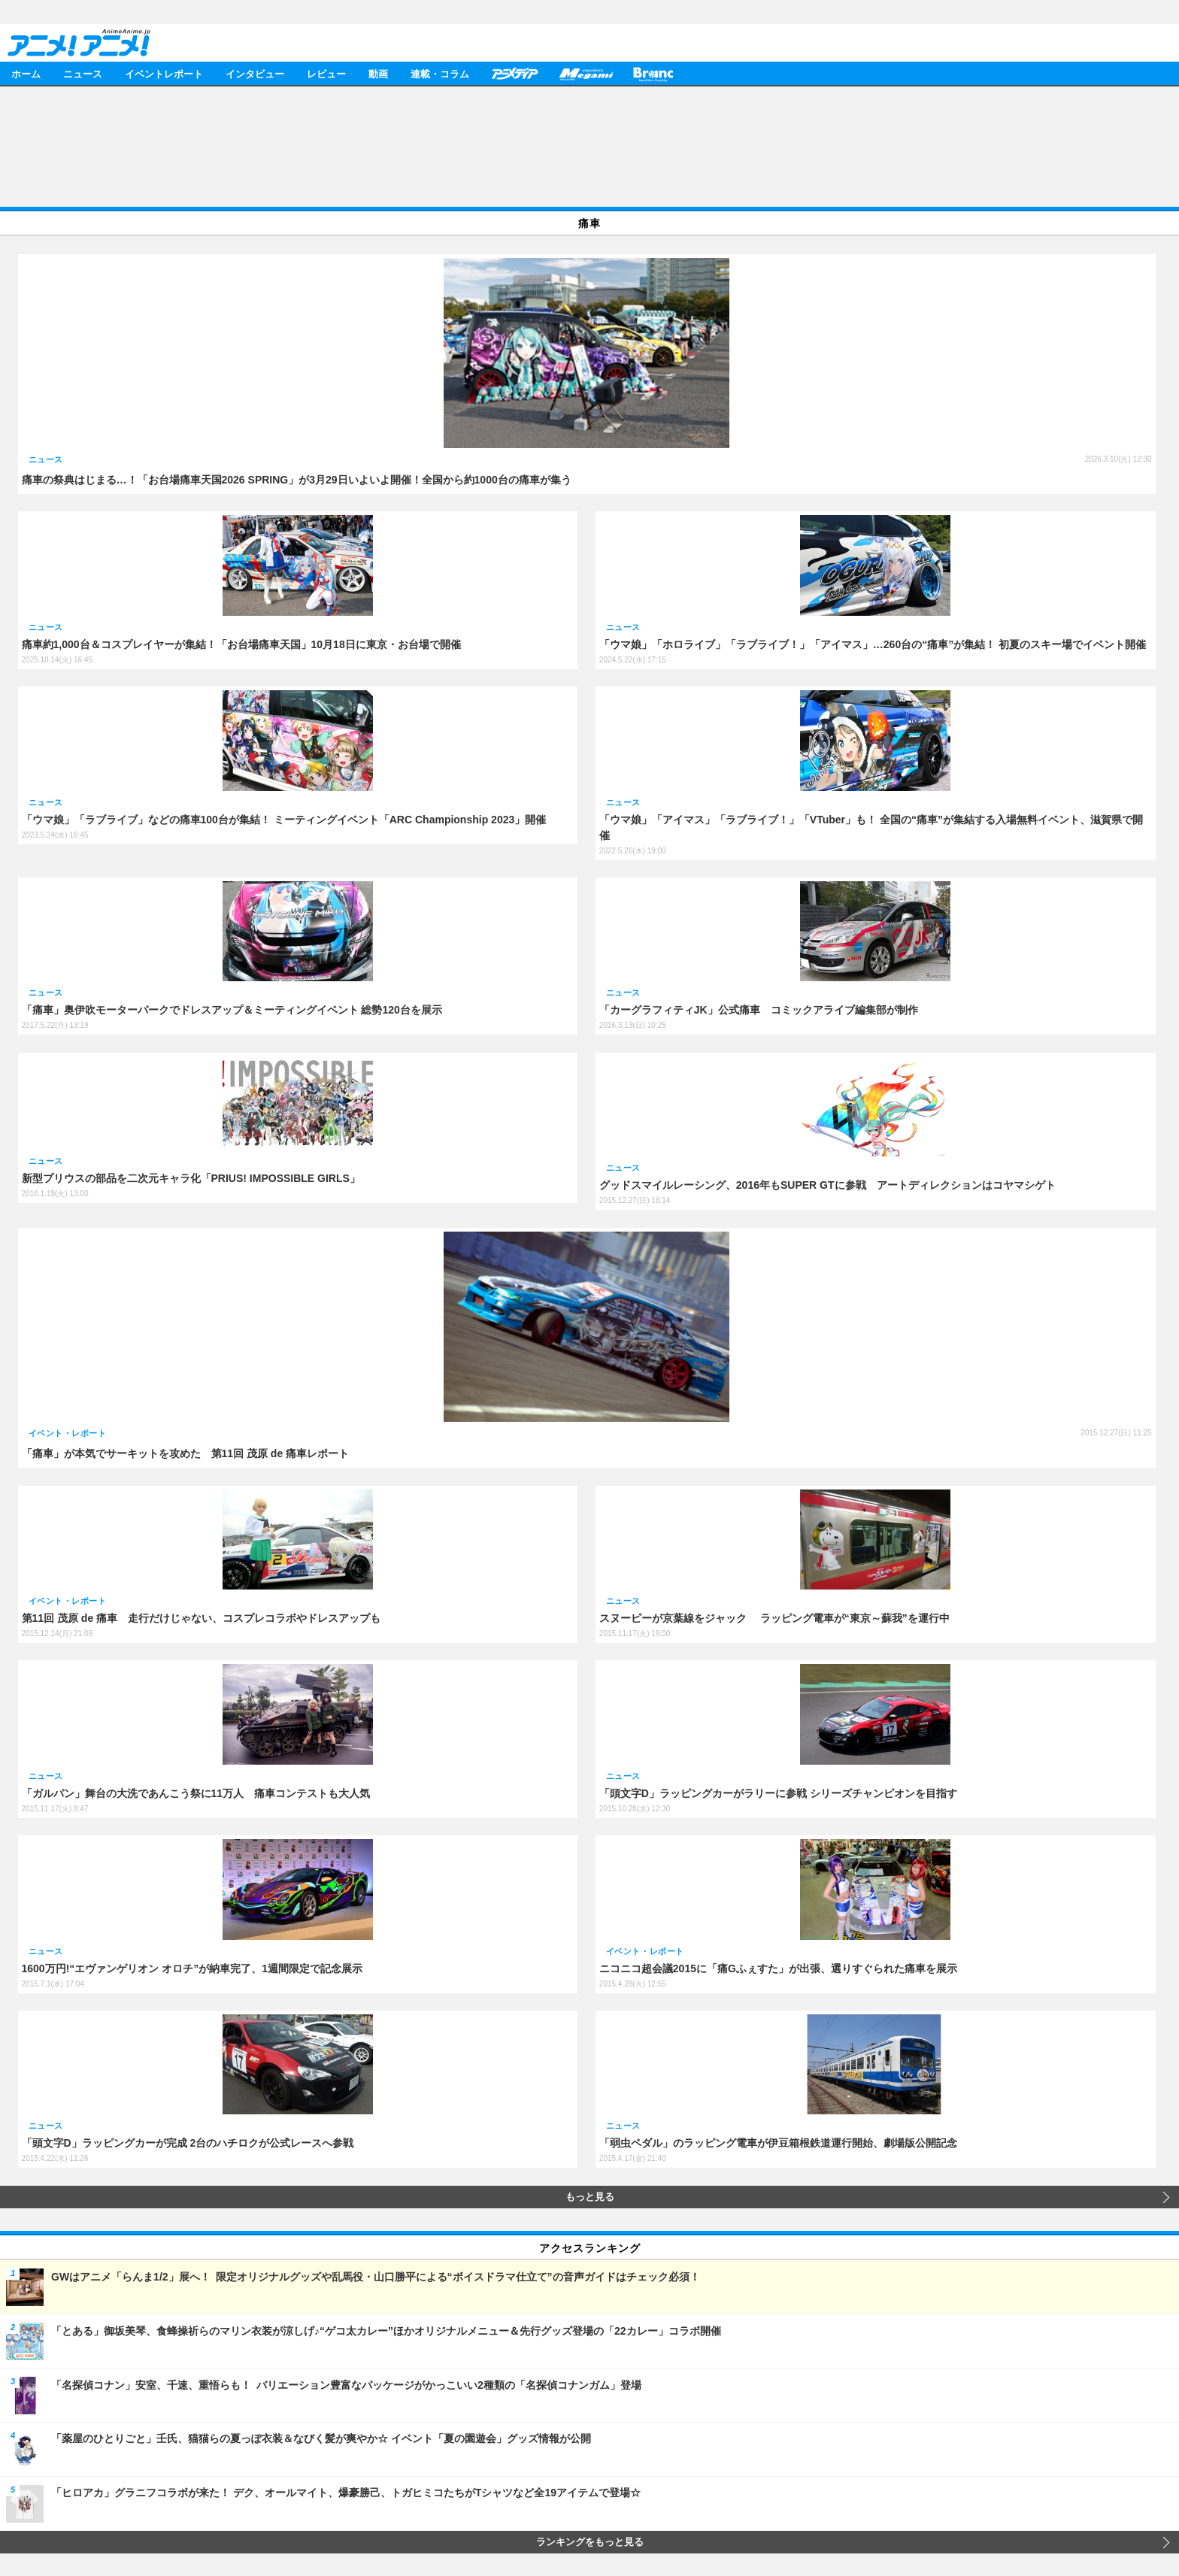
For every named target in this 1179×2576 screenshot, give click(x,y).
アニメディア (514, 73)
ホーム (26, 73)
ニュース (82, 73)
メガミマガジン (585, 73)
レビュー (326, 73)
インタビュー (255, 73)
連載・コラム (440, 73)
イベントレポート (164, 73)
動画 (378, 73)
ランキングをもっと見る (590, 2542)
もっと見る (589, 2197)
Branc (653, 73)
